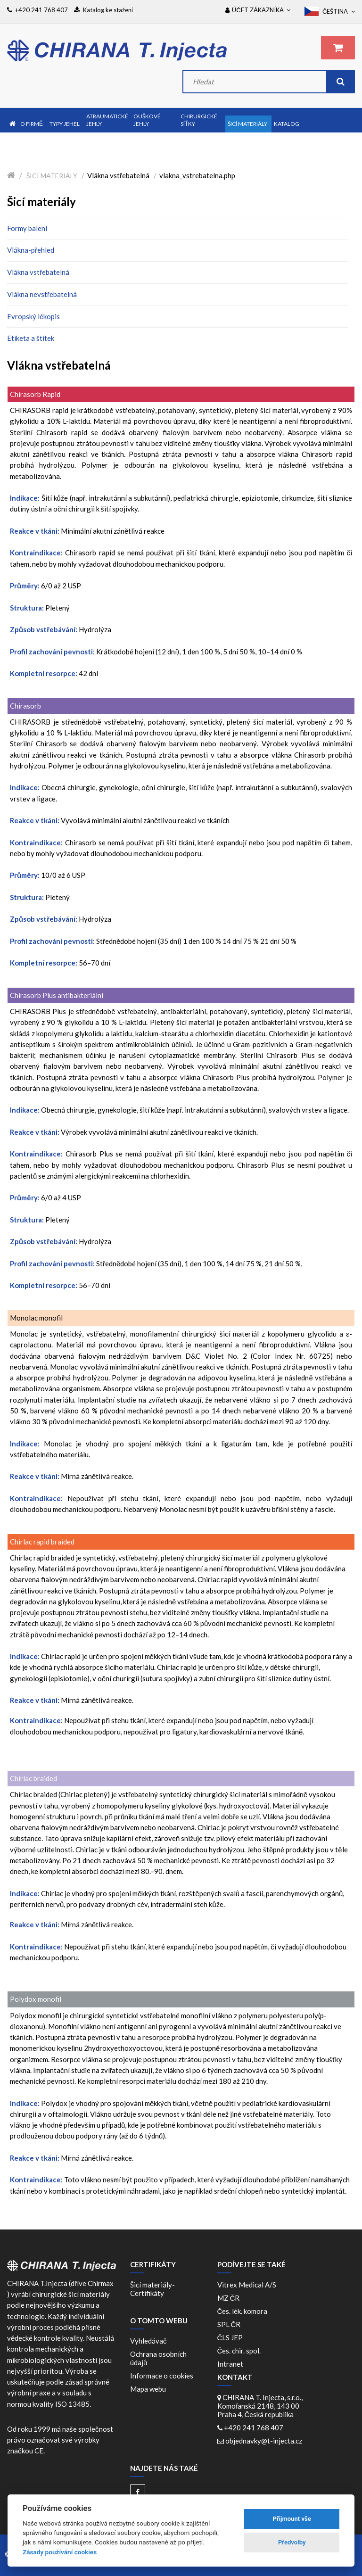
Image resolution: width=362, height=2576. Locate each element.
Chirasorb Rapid (35, 394)
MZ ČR (230, 2298)
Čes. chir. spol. (240, 2350)
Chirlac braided (33, 1778)
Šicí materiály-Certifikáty (152, 2288)
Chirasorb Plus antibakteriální (56, 995)
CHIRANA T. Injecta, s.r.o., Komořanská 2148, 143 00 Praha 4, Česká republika (260, 2406)
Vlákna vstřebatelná (38, 272)
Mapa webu (148, 2389)
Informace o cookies (161, 2375)
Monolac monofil (36, 1317)
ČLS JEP (231, 2337)
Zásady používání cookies (60, 2552)
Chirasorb (25, 706)
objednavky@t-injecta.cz (263, 2440)
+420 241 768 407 (253, 2427)
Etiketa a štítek (30, 338)
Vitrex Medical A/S (248, 2284)
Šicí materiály (51, 176)
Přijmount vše (292, 2518)
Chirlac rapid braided (42, 1541)
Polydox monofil (35, 1999)
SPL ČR (230, 2324)
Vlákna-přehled (30, 250)
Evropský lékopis (33, 316)
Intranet (230, 2364)
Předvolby (292, 2542)
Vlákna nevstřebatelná (42, 294)
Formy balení (27, 228)
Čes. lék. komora (244, 2311)
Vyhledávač (148, 2341)
